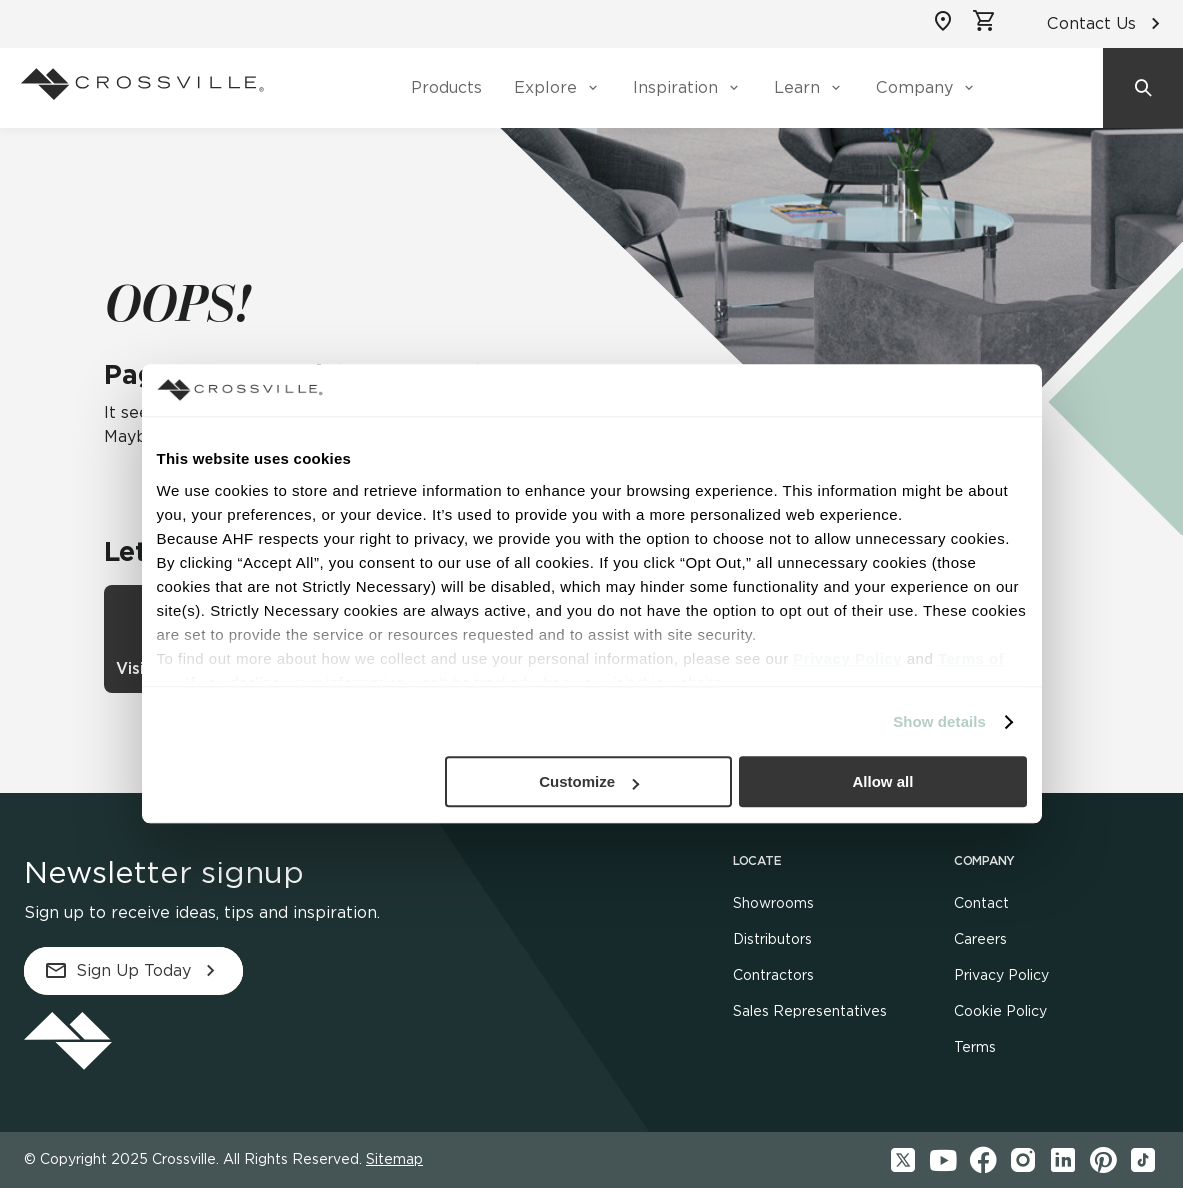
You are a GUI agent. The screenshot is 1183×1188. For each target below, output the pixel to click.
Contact (981, 903)
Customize (589, 782)
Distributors (772, 939)
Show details (939, 721)
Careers (980, 939)
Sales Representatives (810, 1011)
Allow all (883, 782)
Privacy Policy (1001, 975)
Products (446, 87)
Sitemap (394, 1159)
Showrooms (773, 903)
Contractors (773, 975)
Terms (975, 1047)
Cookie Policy (1000, 1011)
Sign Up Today (133, 971)
